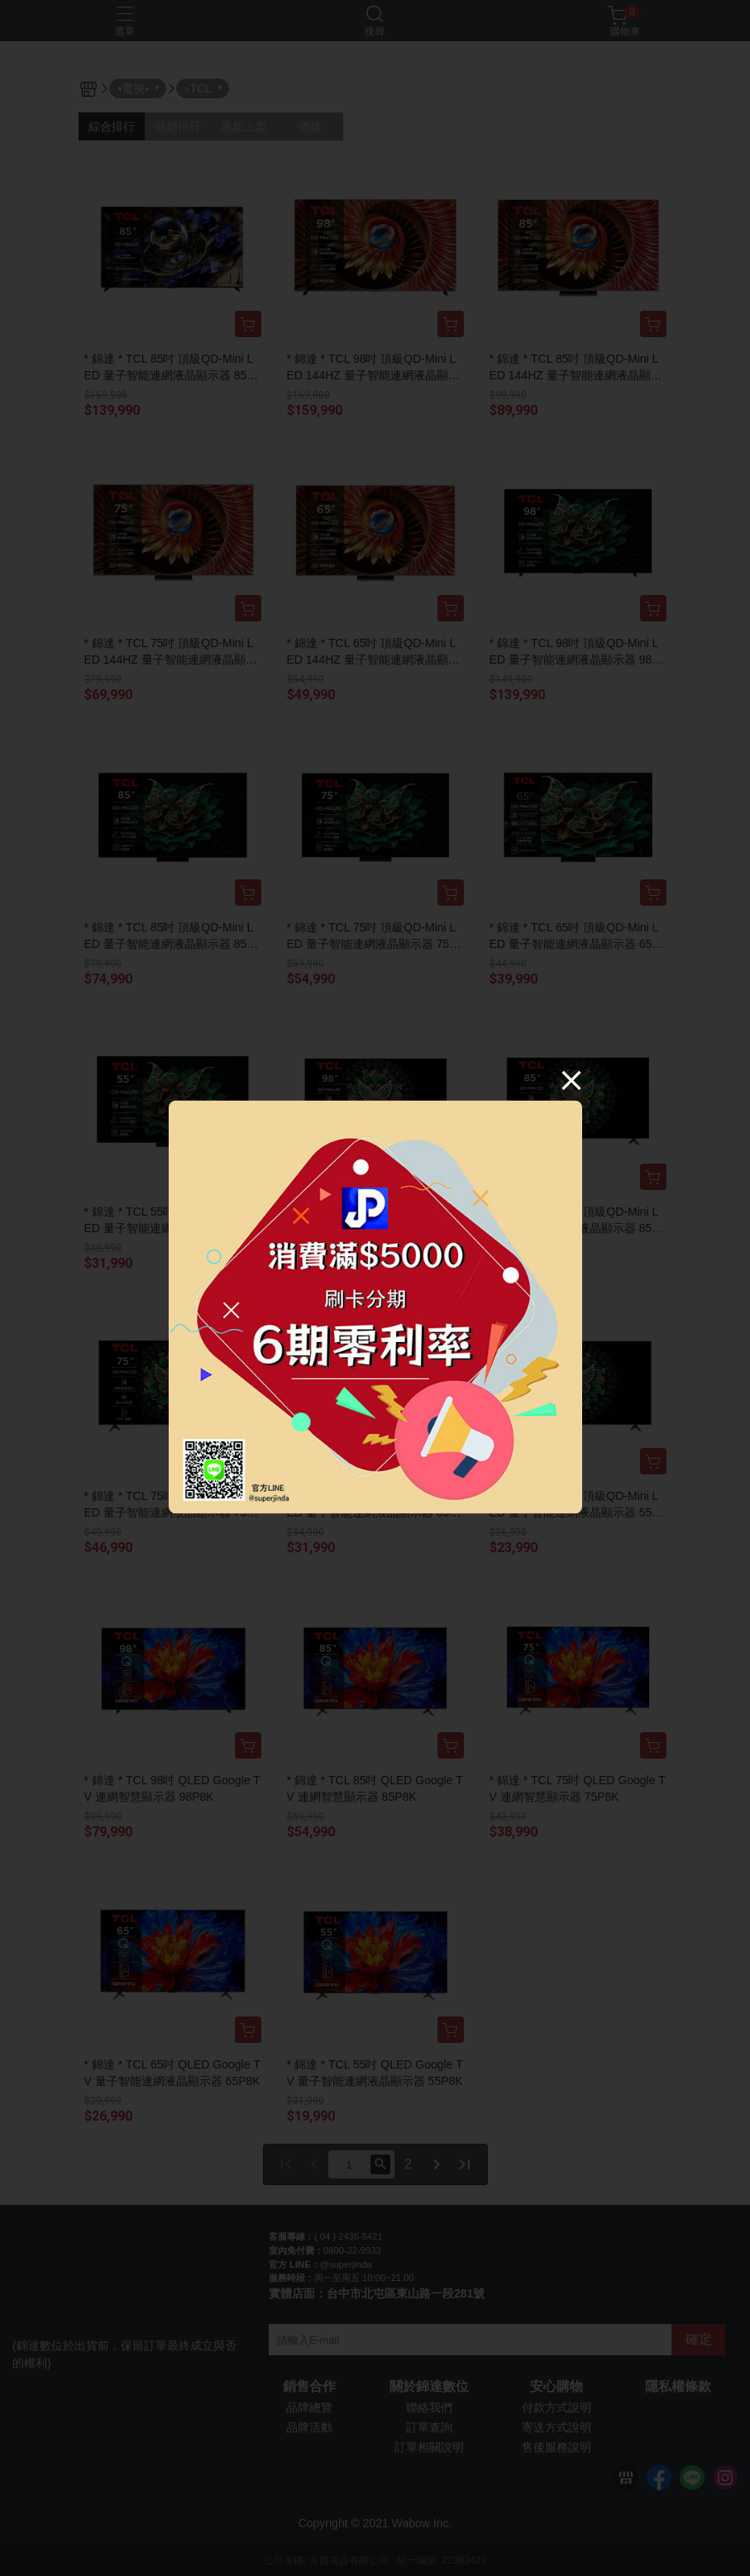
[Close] (571, 1079)
